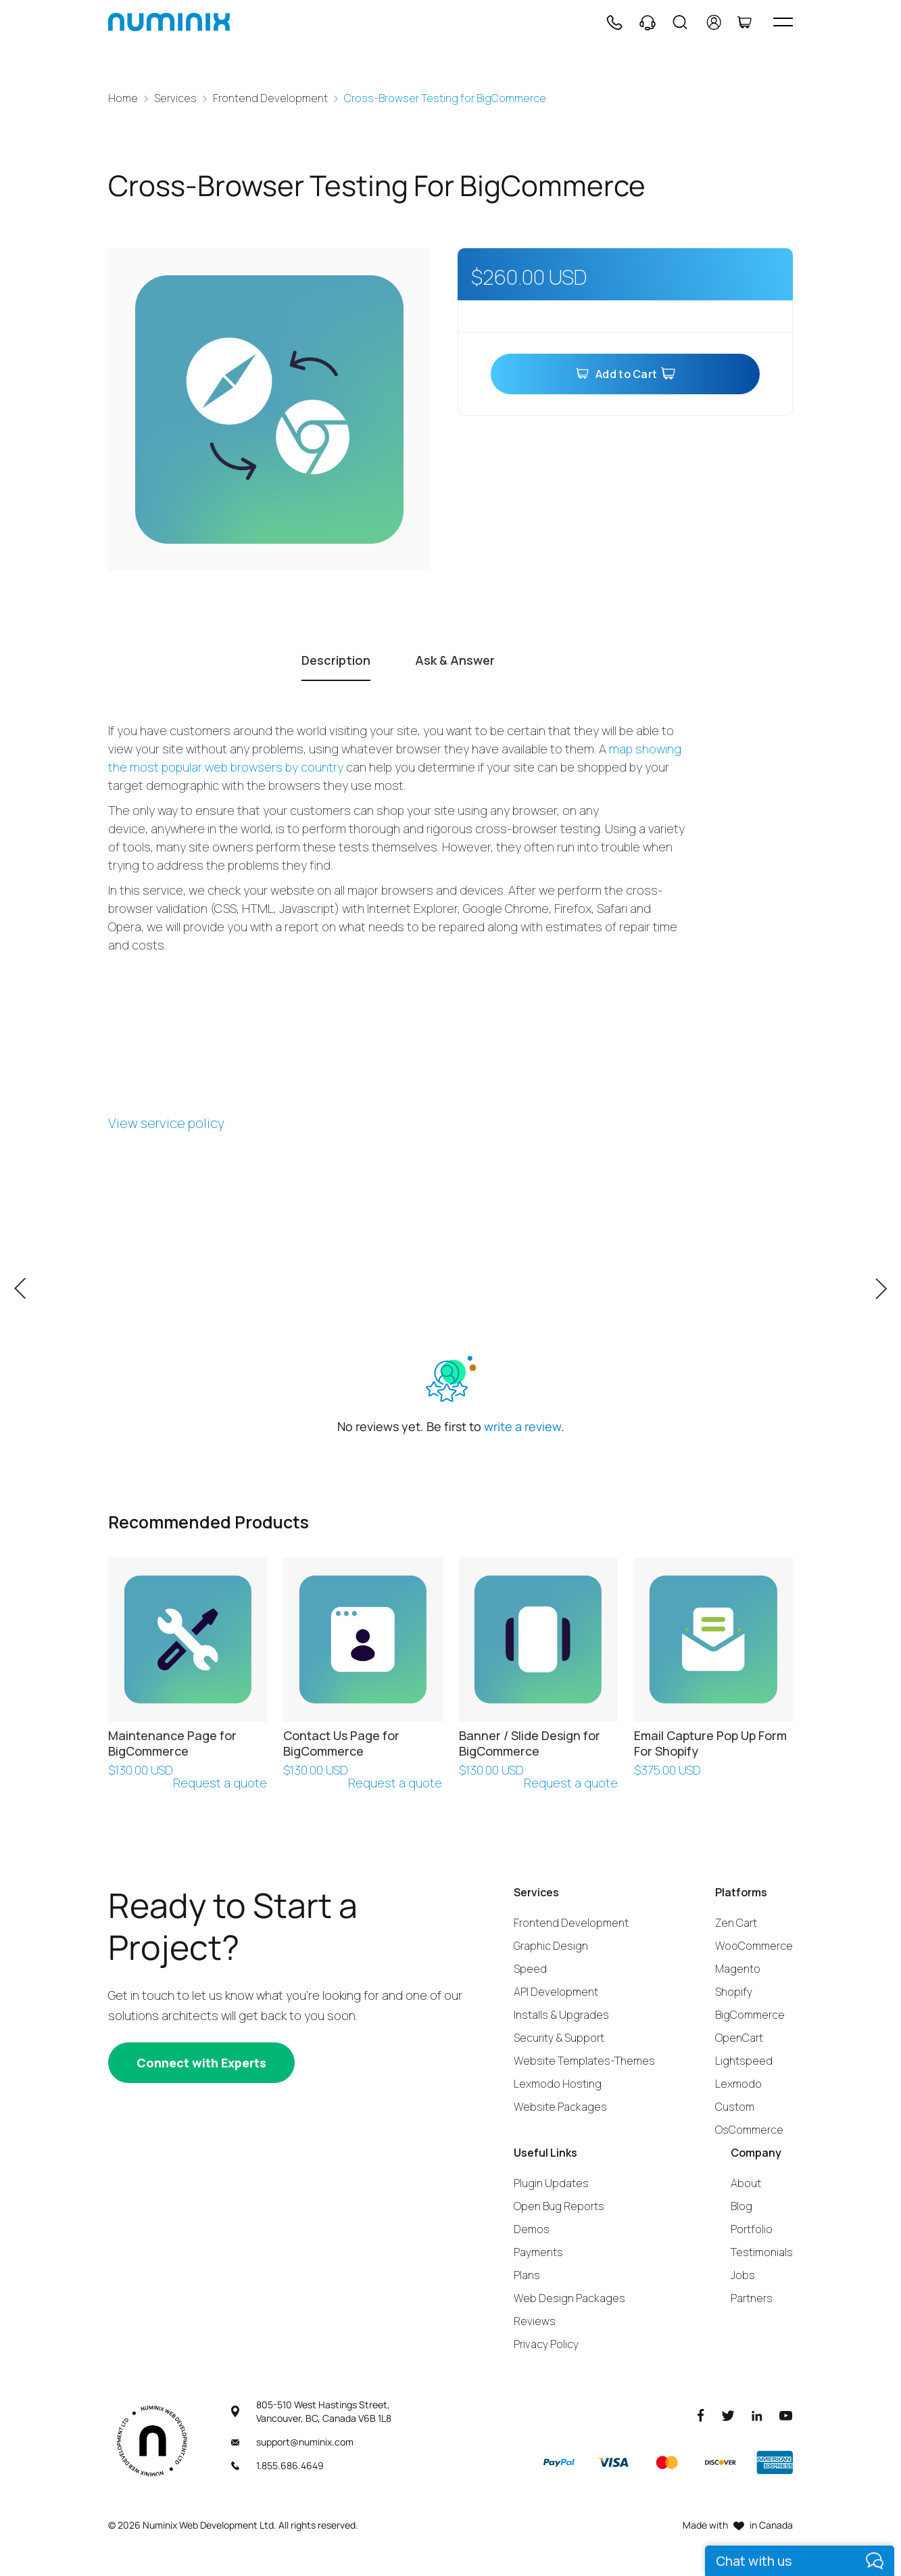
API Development (556, 1991)
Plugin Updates (551, 2183)
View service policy (166, 1123)
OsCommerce (749, 2129)
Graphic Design (551, 1945)
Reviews (535, 2321)
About (746, 2183)
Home (123, 98)
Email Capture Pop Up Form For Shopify (710, 1743)
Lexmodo (738, 2083)
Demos (532, 2229)
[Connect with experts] (201, 2062)
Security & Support (559, 2037)
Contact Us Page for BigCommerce (341, 1743)
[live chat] (799, 2561)
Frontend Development (270, 98)
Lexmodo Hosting (558, 2083)
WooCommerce (754, 1945)
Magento (737, 1968)
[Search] (679, 22)
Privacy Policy (546, 2344)
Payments (538, 2252)
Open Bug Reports (559, 2206)
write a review (522, 1426)
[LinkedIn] (757, 2414)
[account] (714, 22)
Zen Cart (736, 1922)
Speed (530, 1968)
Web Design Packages (569, 2298)
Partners (752, 2298)
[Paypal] (559, 2462)
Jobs (743, 2275)
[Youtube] (786, 2414)
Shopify (733, 1991)
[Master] (666, 2462)
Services (175, 98)
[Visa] (613, 2462)
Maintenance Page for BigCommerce (172, 1743)
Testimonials (762, 2252)
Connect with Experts (201, 2063)
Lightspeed (744, 2060)
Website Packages (560, 2106)
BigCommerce (750, 2014)
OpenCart (739, 2037)
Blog (741, 2206)
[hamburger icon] (783, 22)
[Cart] (744, 22)
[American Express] (774, 2462)
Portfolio (752, 2229)
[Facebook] (701, 2414)
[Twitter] (728, 2414)
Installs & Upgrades (561, 2014)
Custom (734, 2106)
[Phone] (613, 22)
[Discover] (720, 2462)
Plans (527, 2275)
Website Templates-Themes (584, 2060)
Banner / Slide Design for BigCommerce (529, 1743)
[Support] (647, 22)
